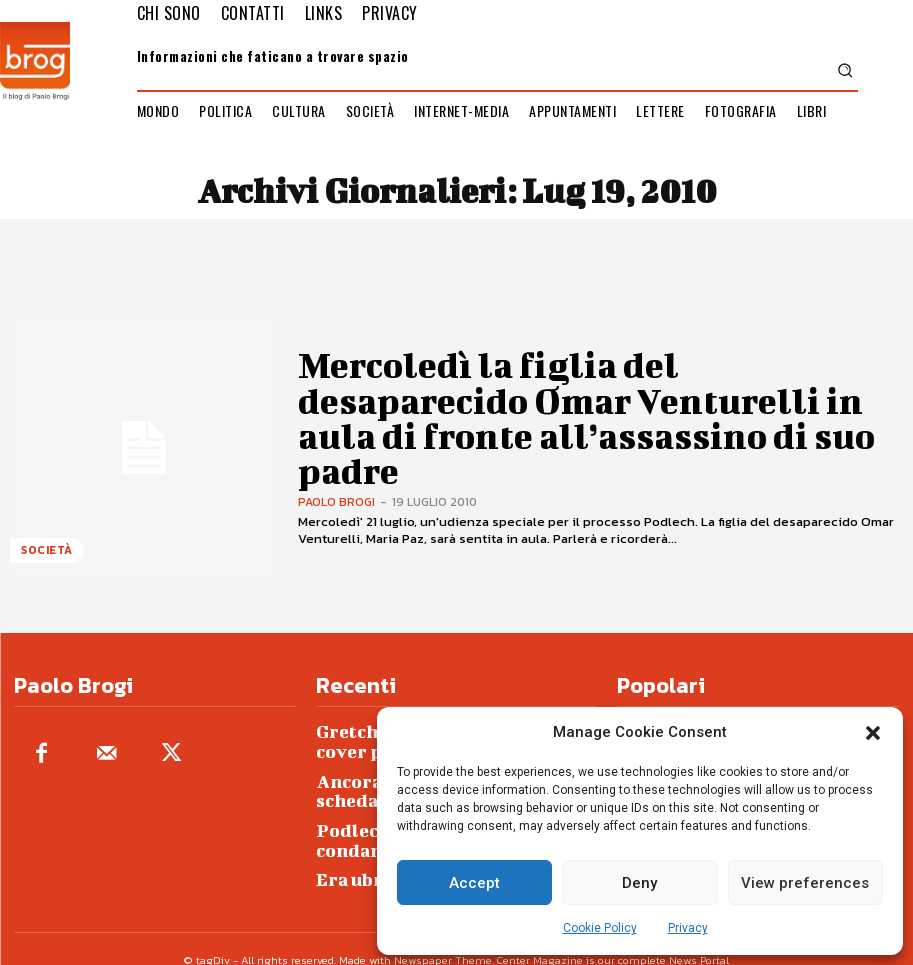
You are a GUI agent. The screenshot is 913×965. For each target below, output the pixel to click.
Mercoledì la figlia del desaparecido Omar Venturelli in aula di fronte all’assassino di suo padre (568, 417)
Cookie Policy (600, 928)
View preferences (805, 883)
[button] (873, 733)
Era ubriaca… (366, 843)
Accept (474, 883)
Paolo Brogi (336, 467)
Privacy (688, 928)
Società (44, 554)
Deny (639, 883)
